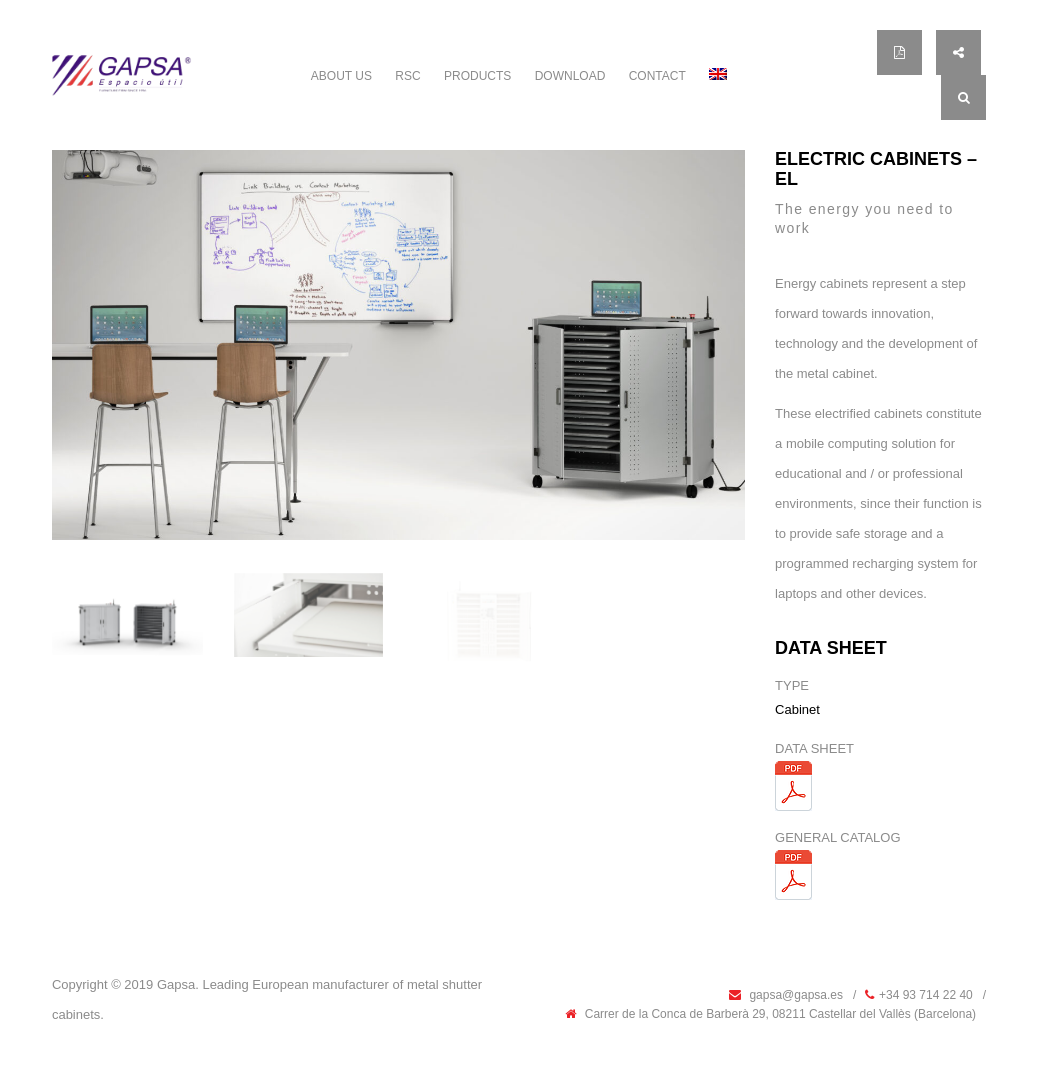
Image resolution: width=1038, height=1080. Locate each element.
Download (570, 76)
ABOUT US (341, 76)
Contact (657, 76)
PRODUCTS (477, 76)
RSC (407, 76)
